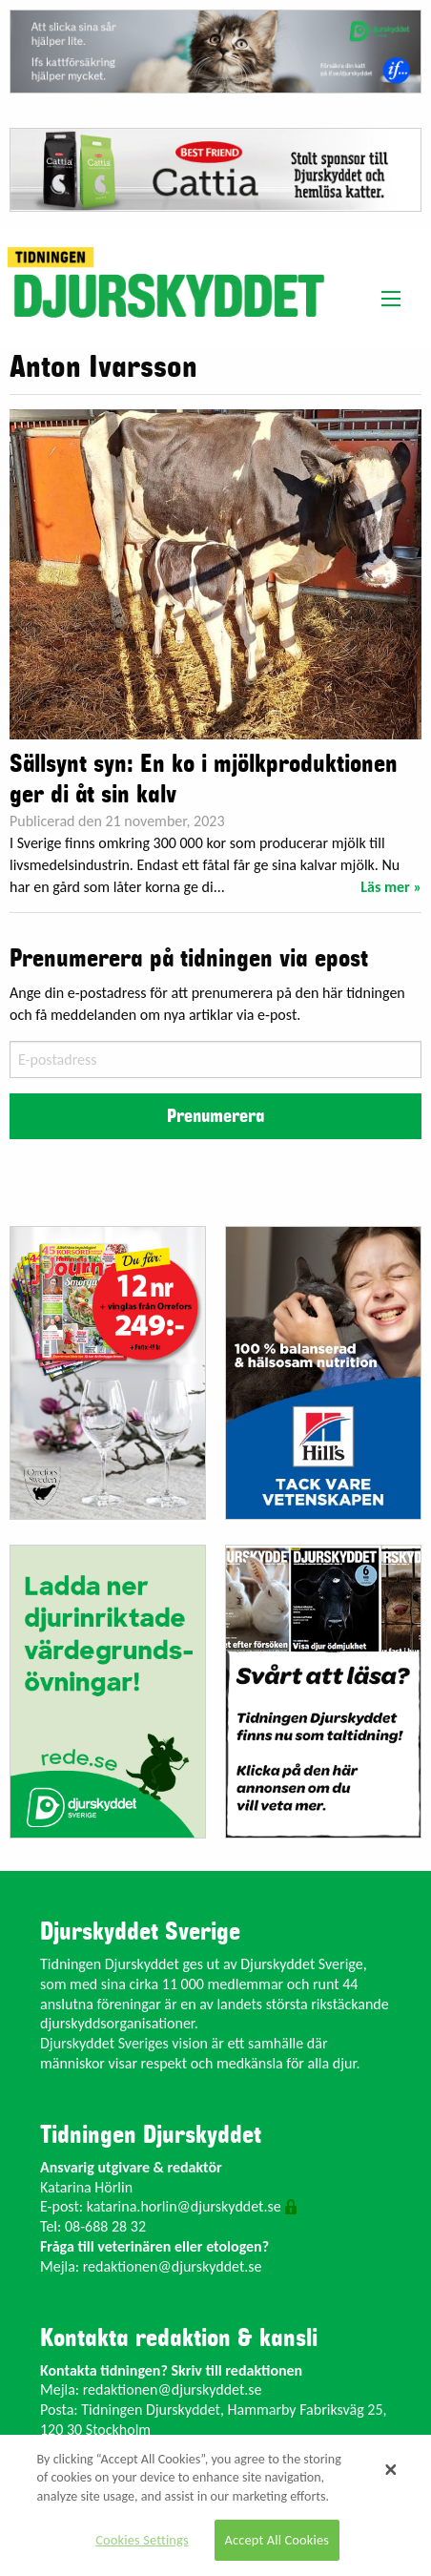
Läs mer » (390, 887)
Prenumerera (215, 1116)
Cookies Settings (141, 2539)
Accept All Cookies (277, 2539)
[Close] (391, 2470)
